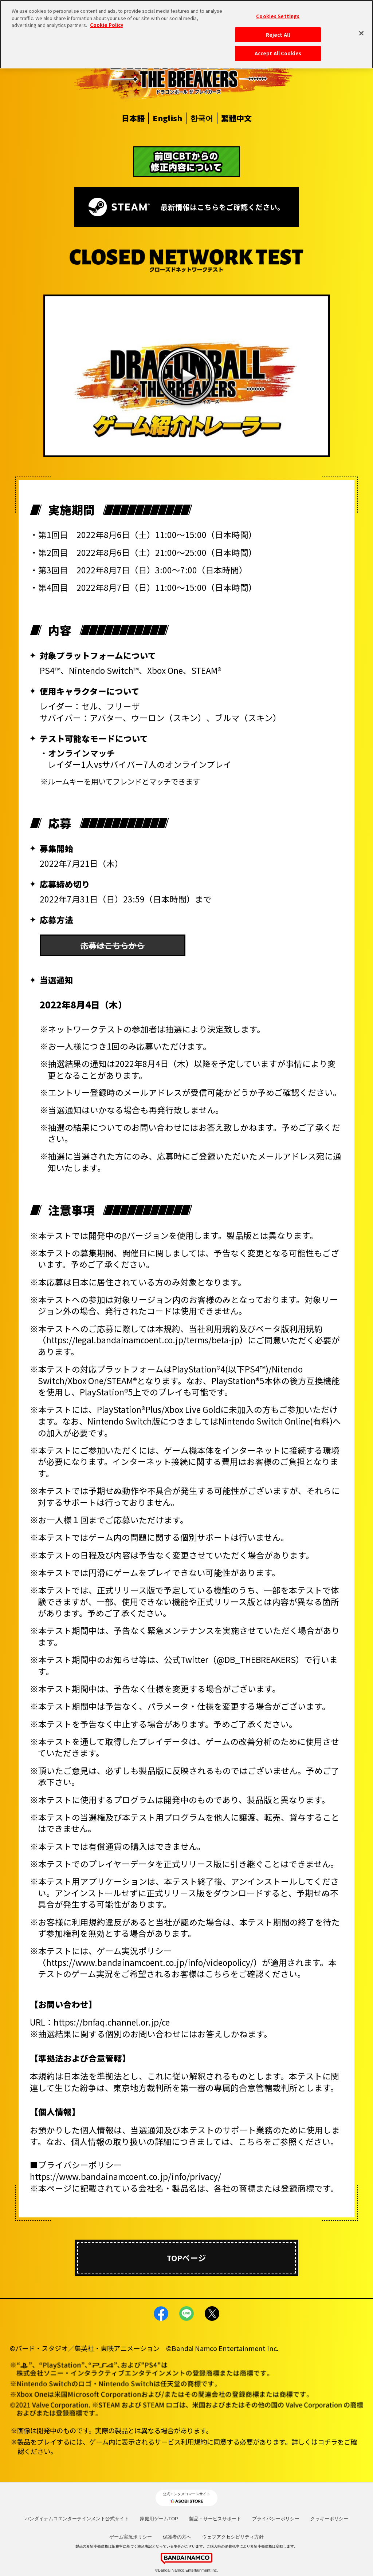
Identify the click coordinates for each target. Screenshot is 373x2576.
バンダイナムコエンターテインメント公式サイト (77, 2518)
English (167, 117)
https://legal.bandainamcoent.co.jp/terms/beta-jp (142, 1340)
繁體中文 (236, 117)
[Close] (361, 33)
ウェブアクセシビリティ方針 (233, 2537)
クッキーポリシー (329, 2518)
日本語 (133, 117)
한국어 (201, 117)
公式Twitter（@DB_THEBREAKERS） (234, 1659)
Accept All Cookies (278, 53)
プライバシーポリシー (275, 2518)
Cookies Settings (277, 15)
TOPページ (186, 2257)
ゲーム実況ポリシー (130, 2537)
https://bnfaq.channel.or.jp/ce (112, 2022)
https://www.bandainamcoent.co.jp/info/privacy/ (125, 2176)
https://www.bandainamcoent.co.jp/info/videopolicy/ (150, 1962)
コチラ (327, 2441)
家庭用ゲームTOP (159, 2518)
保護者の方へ (177, 2537)
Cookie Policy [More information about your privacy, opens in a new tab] (106, 24)
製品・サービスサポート (215, 2518)
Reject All (278, 34)
